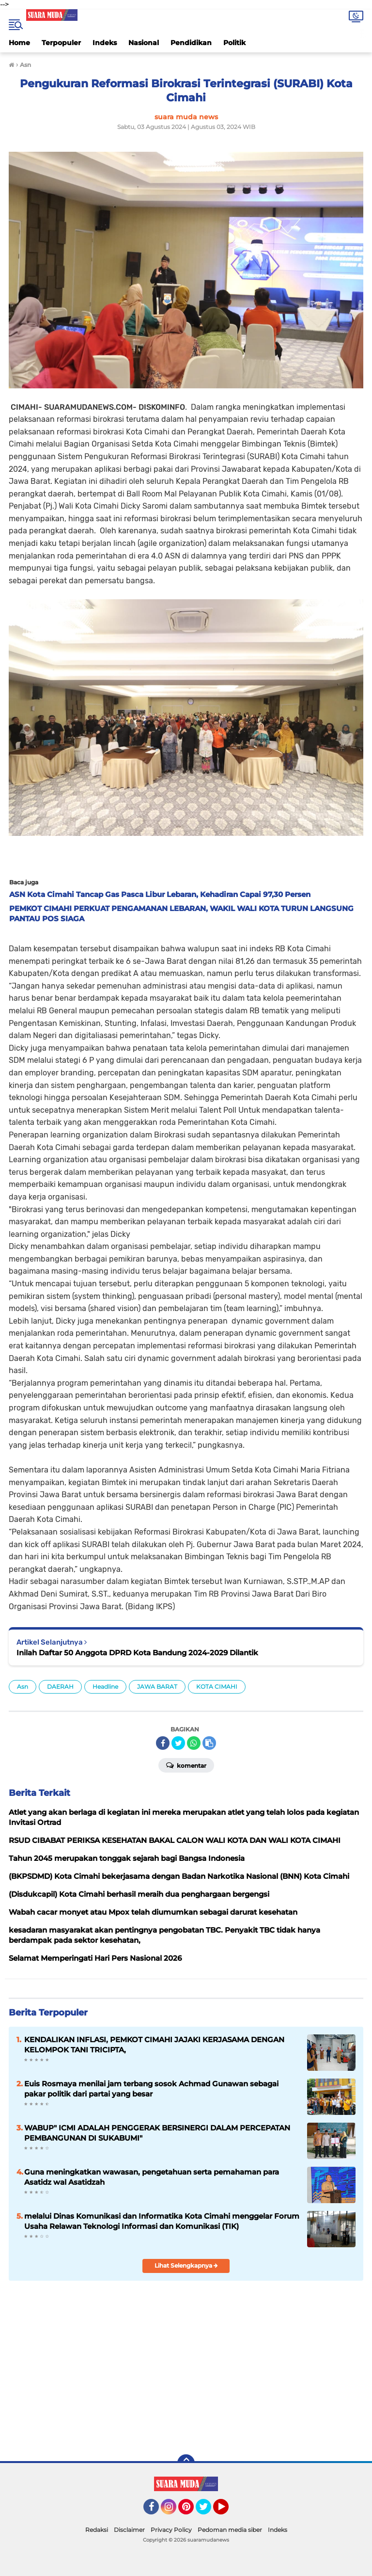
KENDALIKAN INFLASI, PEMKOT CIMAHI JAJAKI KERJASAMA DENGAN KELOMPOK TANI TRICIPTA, (154, 2044)
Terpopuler (61, 42)
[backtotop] (186, 2463)
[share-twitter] (178, 1743)
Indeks (105, 42)
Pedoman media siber (230, 2529)
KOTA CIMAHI (216, 1686)
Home (19, 42)
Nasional (143, 42)
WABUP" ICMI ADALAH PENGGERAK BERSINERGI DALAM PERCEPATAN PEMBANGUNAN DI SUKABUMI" (157, 2133)
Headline (105, 1686)
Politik (234, 42)
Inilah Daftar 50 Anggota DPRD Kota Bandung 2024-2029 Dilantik (137, 1652)
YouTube (227, 2511)
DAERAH (60, 1686)
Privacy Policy (171, 2529)
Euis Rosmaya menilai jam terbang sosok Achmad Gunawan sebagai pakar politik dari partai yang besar (151, 2088)
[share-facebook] (163, 1743)
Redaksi (96, 2529)
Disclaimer (129, 2529)
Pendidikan (191, 42)
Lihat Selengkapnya (186, 2265)
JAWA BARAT (157, 1686)
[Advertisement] (259, 2377)
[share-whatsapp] (194, 1743)
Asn (22, 1686)
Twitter (208, 2511)
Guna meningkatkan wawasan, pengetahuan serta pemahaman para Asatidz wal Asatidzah (151, 2177)
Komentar (186, 1765)
